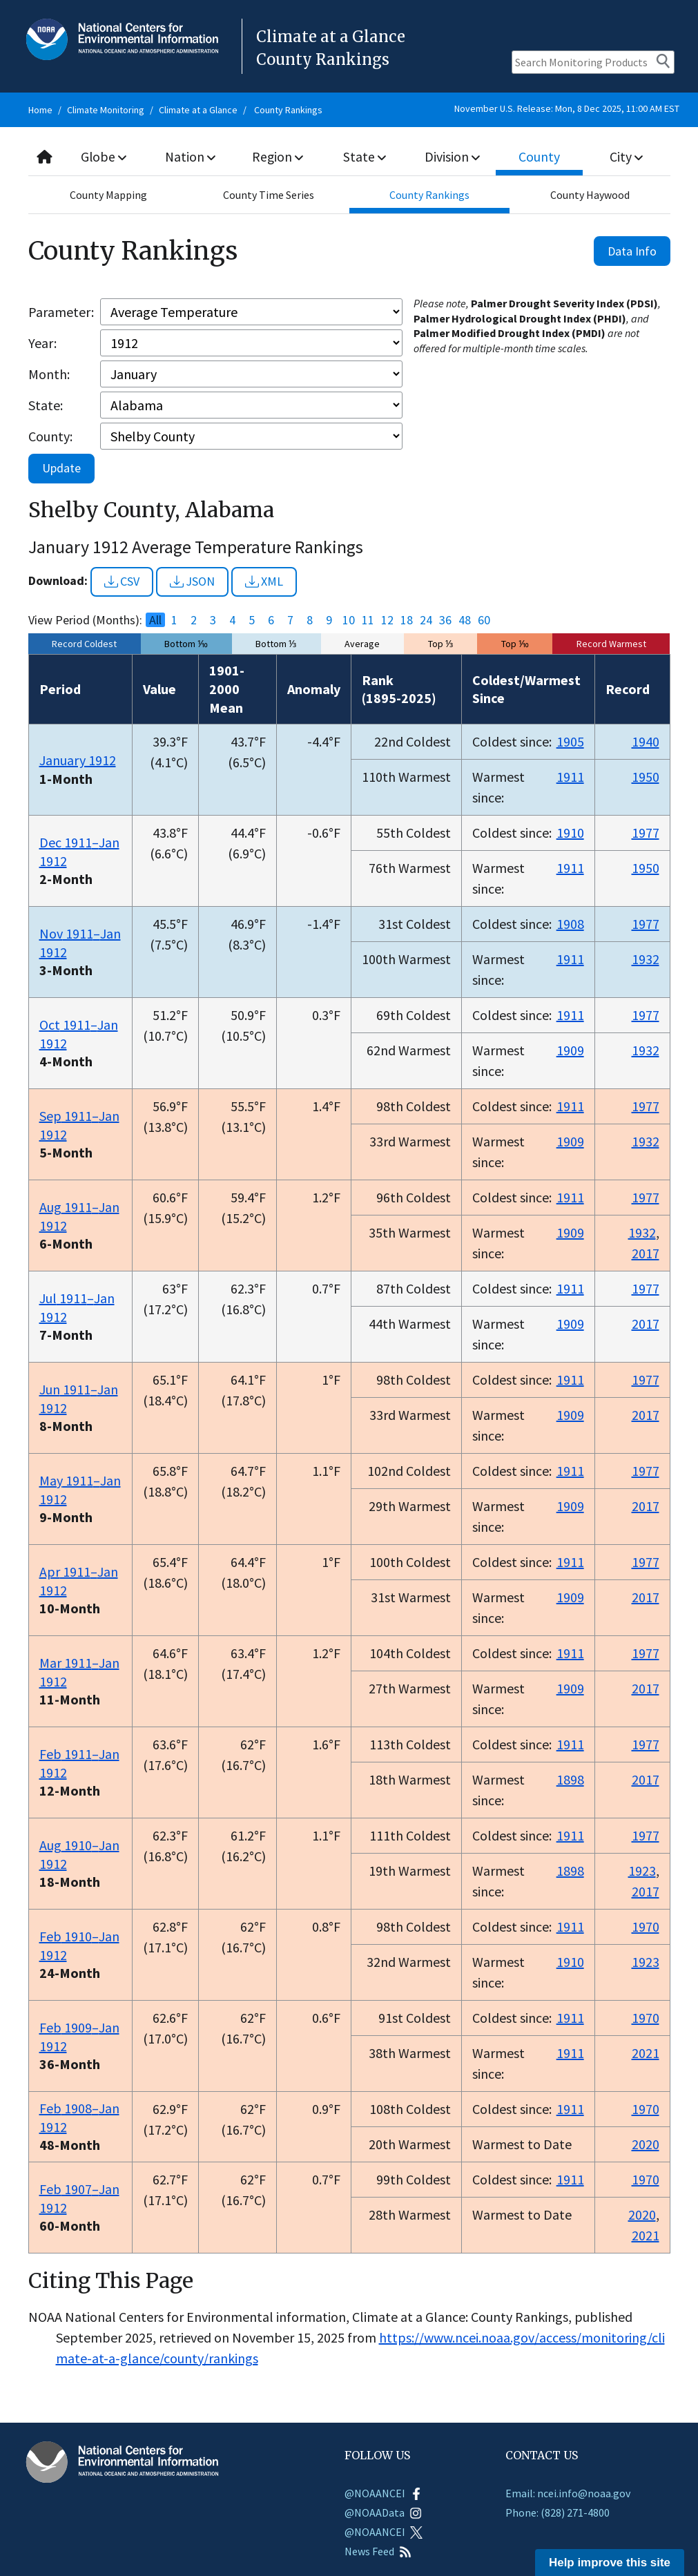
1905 (570, 741)
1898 (570, 1779)
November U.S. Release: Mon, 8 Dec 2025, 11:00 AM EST (566, 108)
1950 (645, 776)
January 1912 (77, 760)
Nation (191, 156)
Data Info (632, 251)
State (365, 156)
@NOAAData (383, 2512)
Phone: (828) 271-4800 (557, 2512)
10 (348, 620)
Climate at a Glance (198, 110)
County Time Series (268, 195)
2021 (645, 2052)
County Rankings (288, 110)
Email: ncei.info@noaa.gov (567, 2493)
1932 (645, 959)
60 (484, 620)
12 (387, 620)
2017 (645, 1253)
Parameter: (61, 311)
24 (426, 620)
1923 (642, 1870)
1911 (570, 776)
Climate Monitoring (105, 110)
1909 (570, 1050)
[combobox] (349, 157)
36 (445, 620)
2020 (645, 2144)
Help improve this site (609, 2562)
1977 (645, 832)
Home (40, 110)
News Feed (378, 2551)
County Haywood (590, 195)
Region (278, 156)
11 (368, 620)
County (539, 156)
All (155, 620)
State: (45, 405)
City (626, 156)
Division (452, 156)
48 (464, 620)
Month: (49, 374)
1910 (570, 832)
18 (406, 620)
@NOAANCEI (384, 2493)
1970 (645, 1926)
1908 (570, 923)
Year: (42, 343)
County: (50, 436)
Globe (104, 156)
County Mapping (108, 195)
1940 (645, 741)
